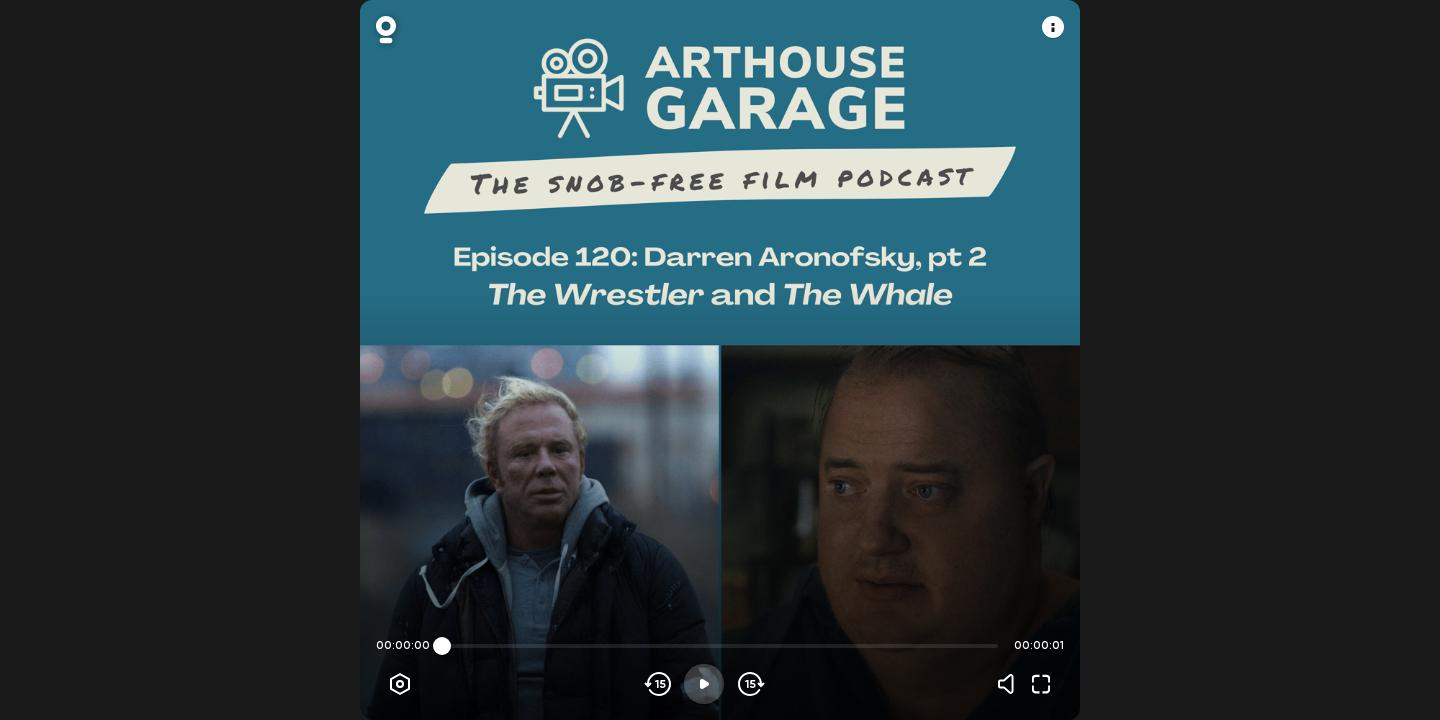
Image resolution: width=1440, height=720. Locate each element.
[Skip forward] (749, 684)
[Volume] (1011, 684)
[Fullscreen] (1041, 684)
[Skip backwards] (658, 684)
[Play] (704, 684)
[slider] (442, 646)
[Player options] (400, 684)
